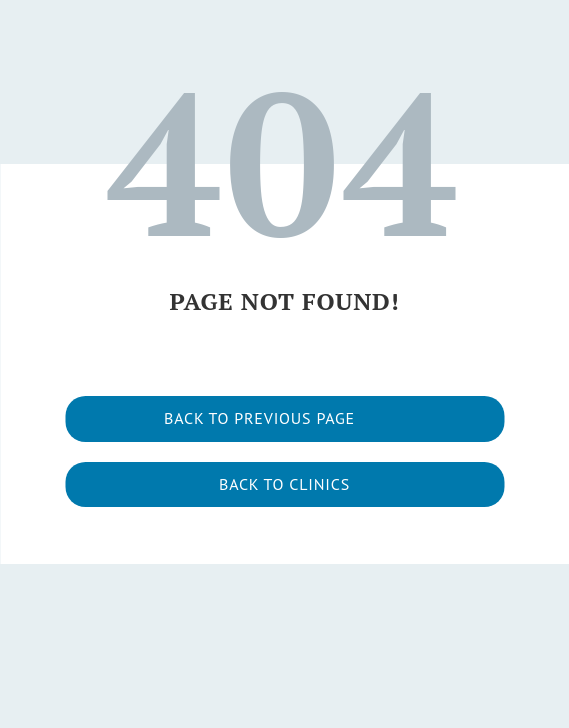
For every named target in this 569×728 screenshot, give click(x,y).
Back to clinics (284, 484)
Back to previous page (259, 418)
